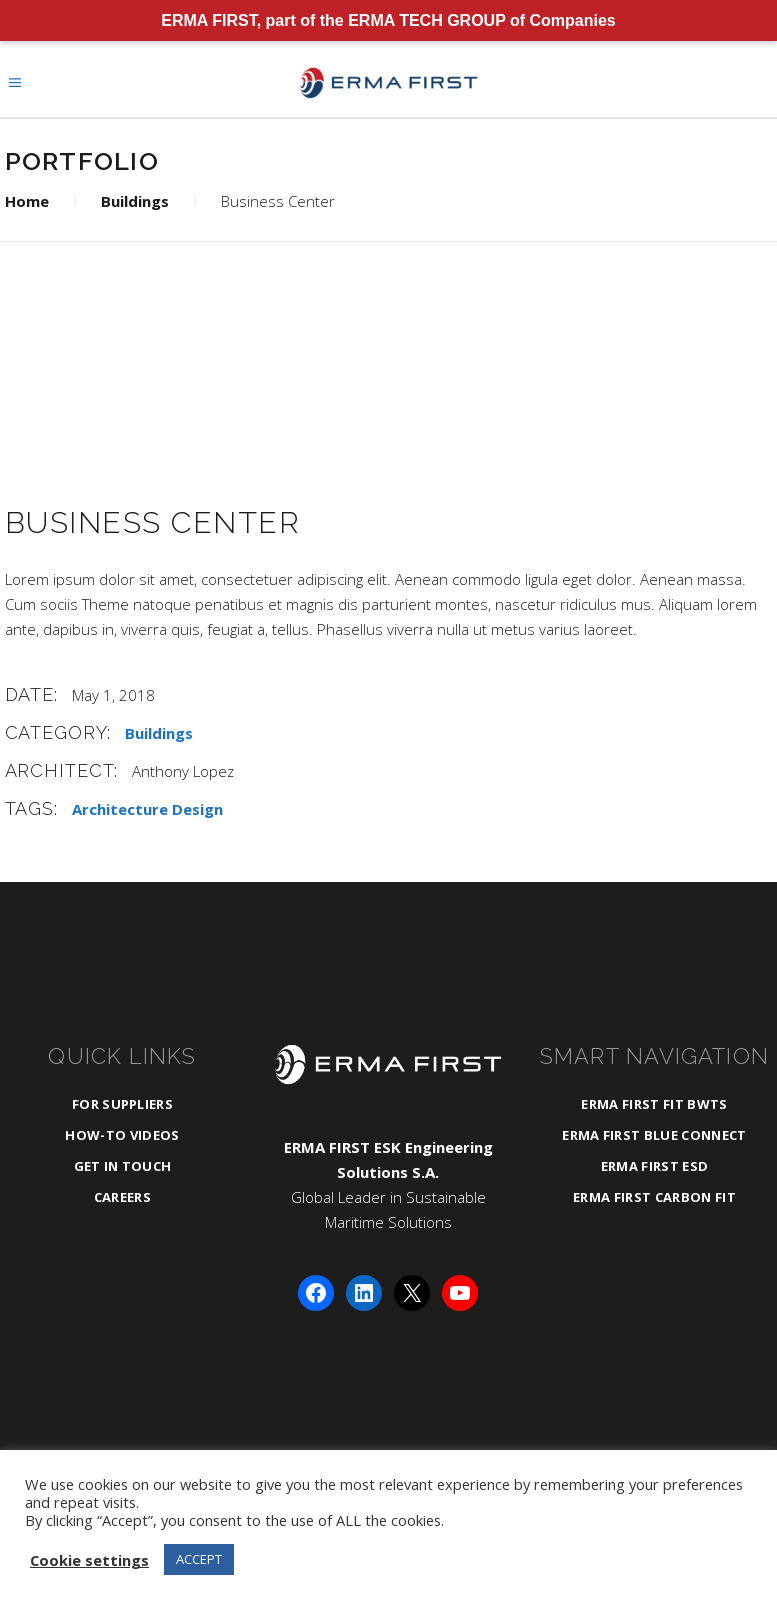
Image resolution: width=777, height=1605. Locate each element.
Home (27, 201)
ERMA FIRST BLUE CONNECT (654, 1135)
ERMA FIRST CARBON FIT (654, 1197)
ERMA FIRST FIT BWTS (654, 1104)
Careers (122, 1197)
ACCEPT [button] (199, 1559)
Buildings (135, 201)
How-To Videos (122, 1135)
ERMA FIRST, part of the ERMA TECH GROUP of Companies (388, 20)
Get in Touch (123, 1166)
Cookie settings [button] (89, 1560)
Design (197, 809)
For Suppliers (122, 1104)
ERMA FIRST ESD (655, 1166)
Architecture (120, 809)
